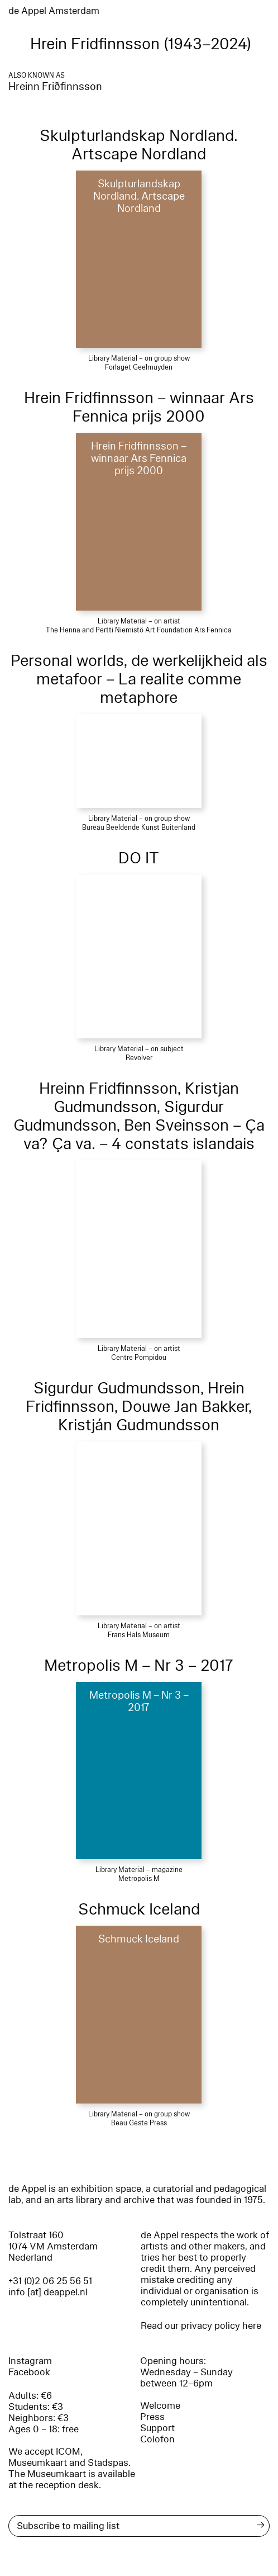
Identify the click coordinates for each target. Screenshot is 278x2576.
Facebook (29, 2372)
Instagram (30, 2361)
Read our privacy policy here (201, 2325)
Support (157, 2428)
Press (152, 2416)
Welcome (160, 2405)
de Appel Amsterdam (53, 10)
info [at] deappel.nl (48, 2292)
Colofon (157, 2439)
